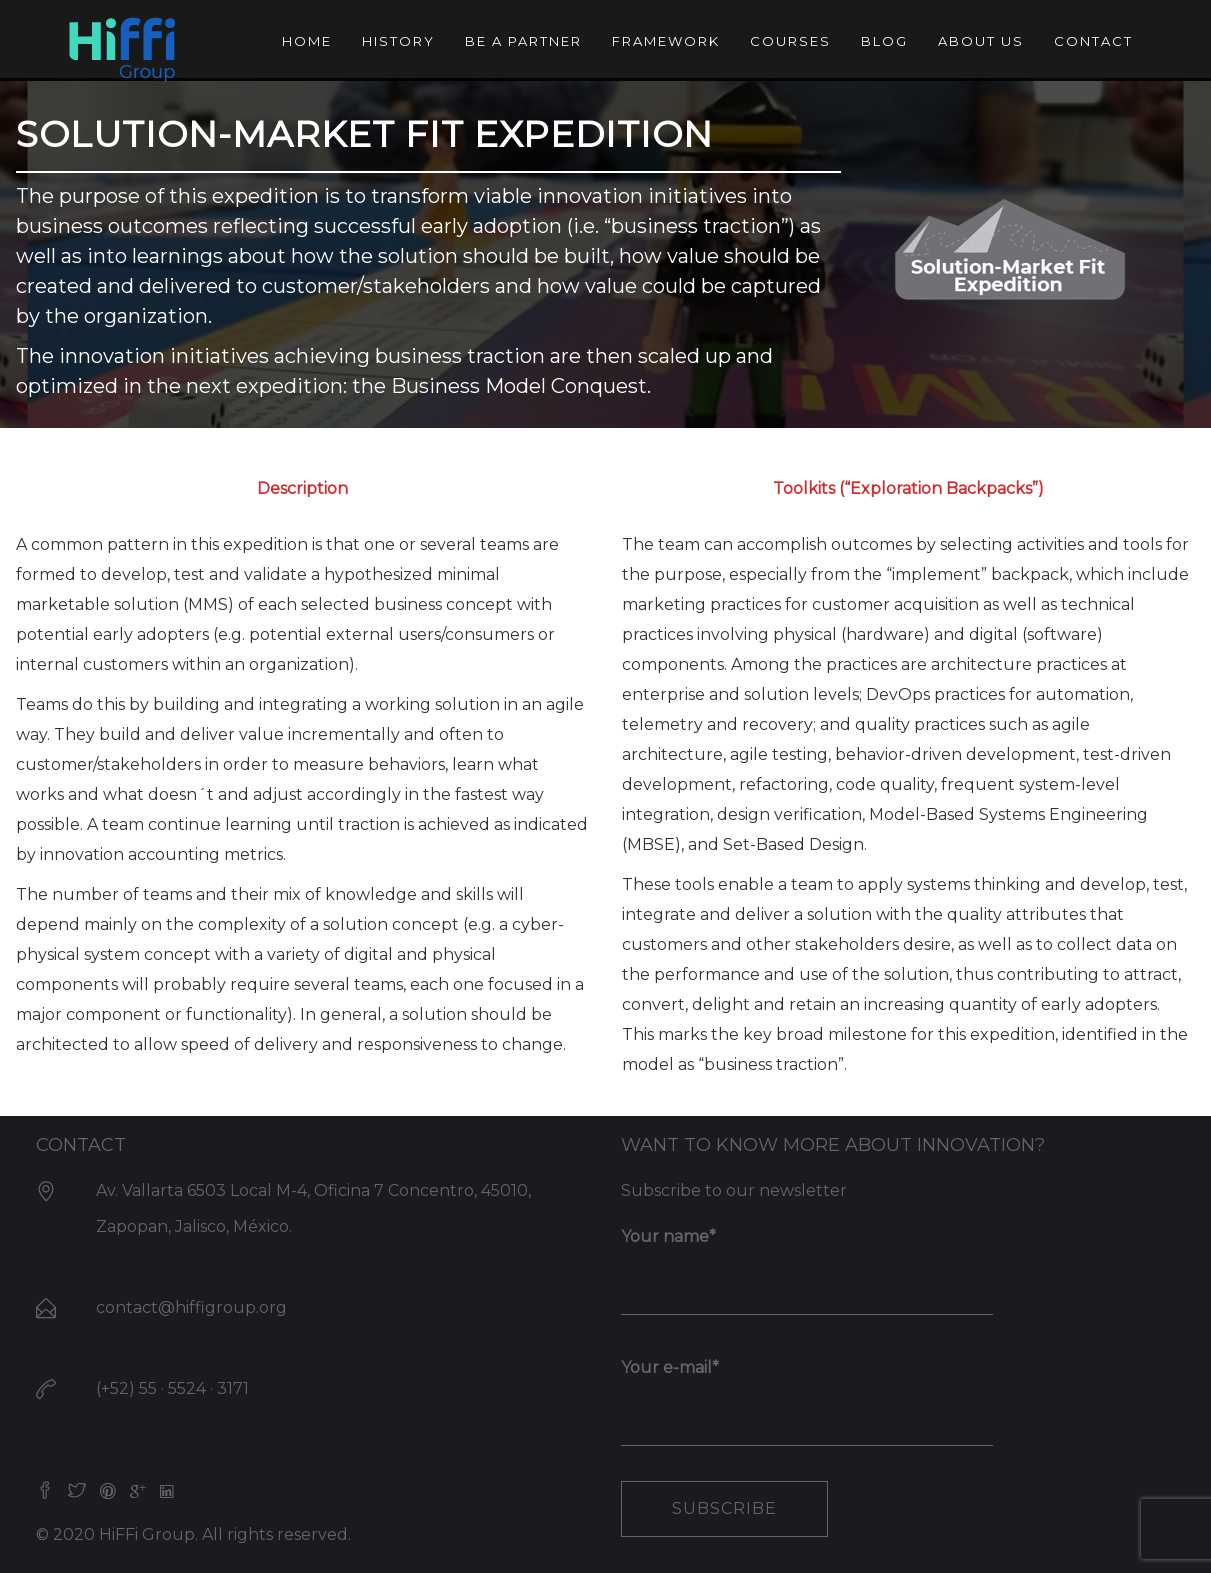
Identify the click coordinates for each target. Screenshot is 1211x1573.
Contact (1093, 41)
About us (981, 41)
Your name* (807, 1263)
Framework (666, 41)
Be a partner (523, 41)
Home (307, 41)
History (398, 41)
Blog (884, 41)
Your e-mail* (807, 1394)
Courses (790, 41)
